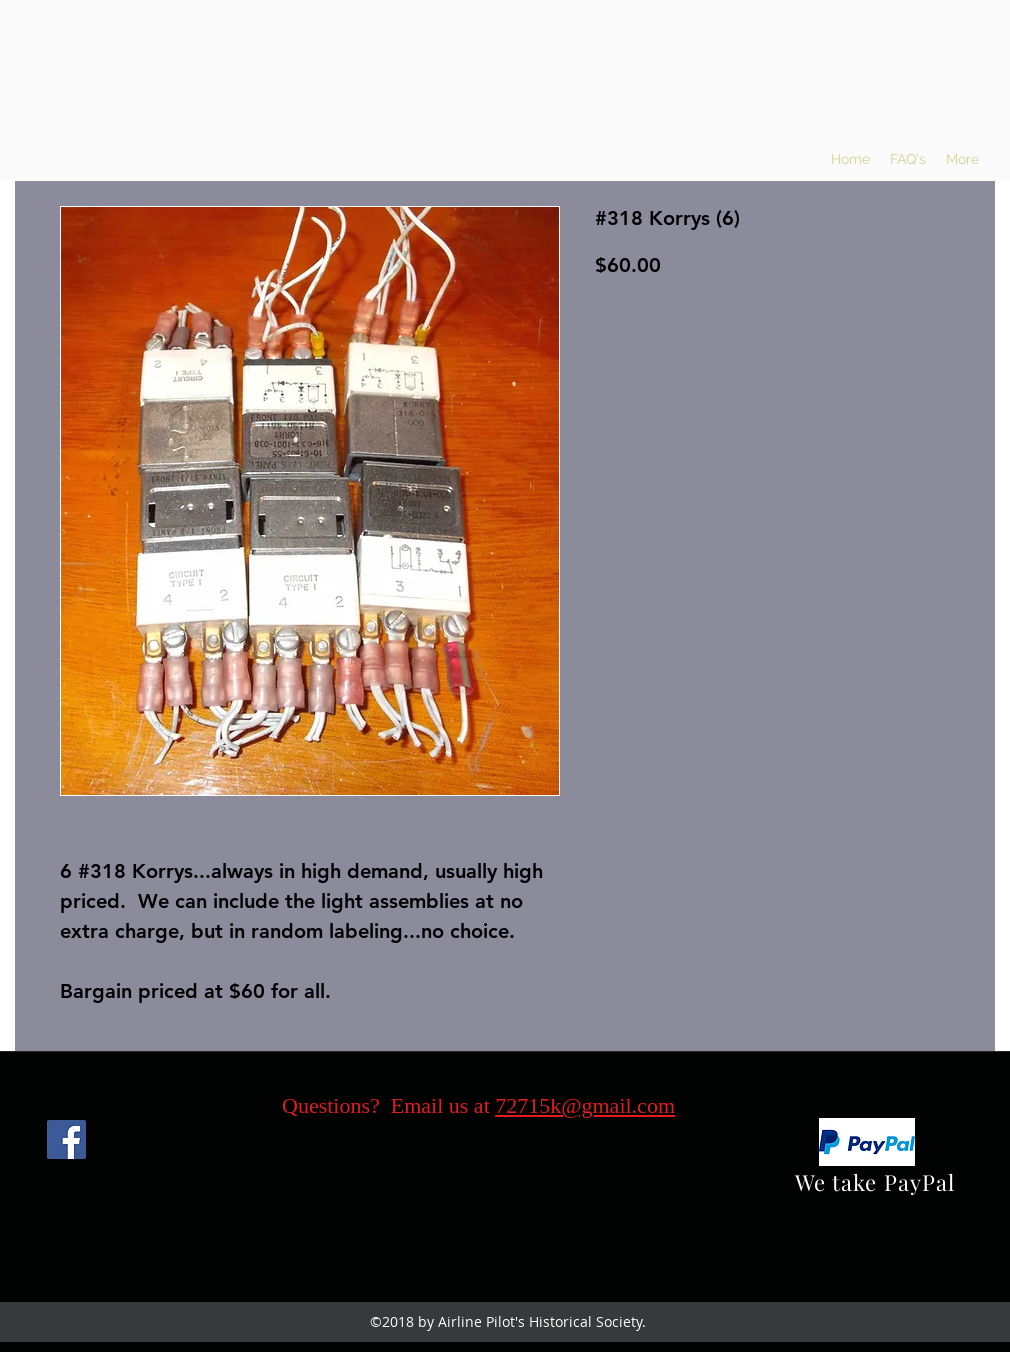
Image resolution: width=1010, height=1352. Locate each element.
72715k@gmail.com (585, 1105)
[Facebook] (66, 1139)
